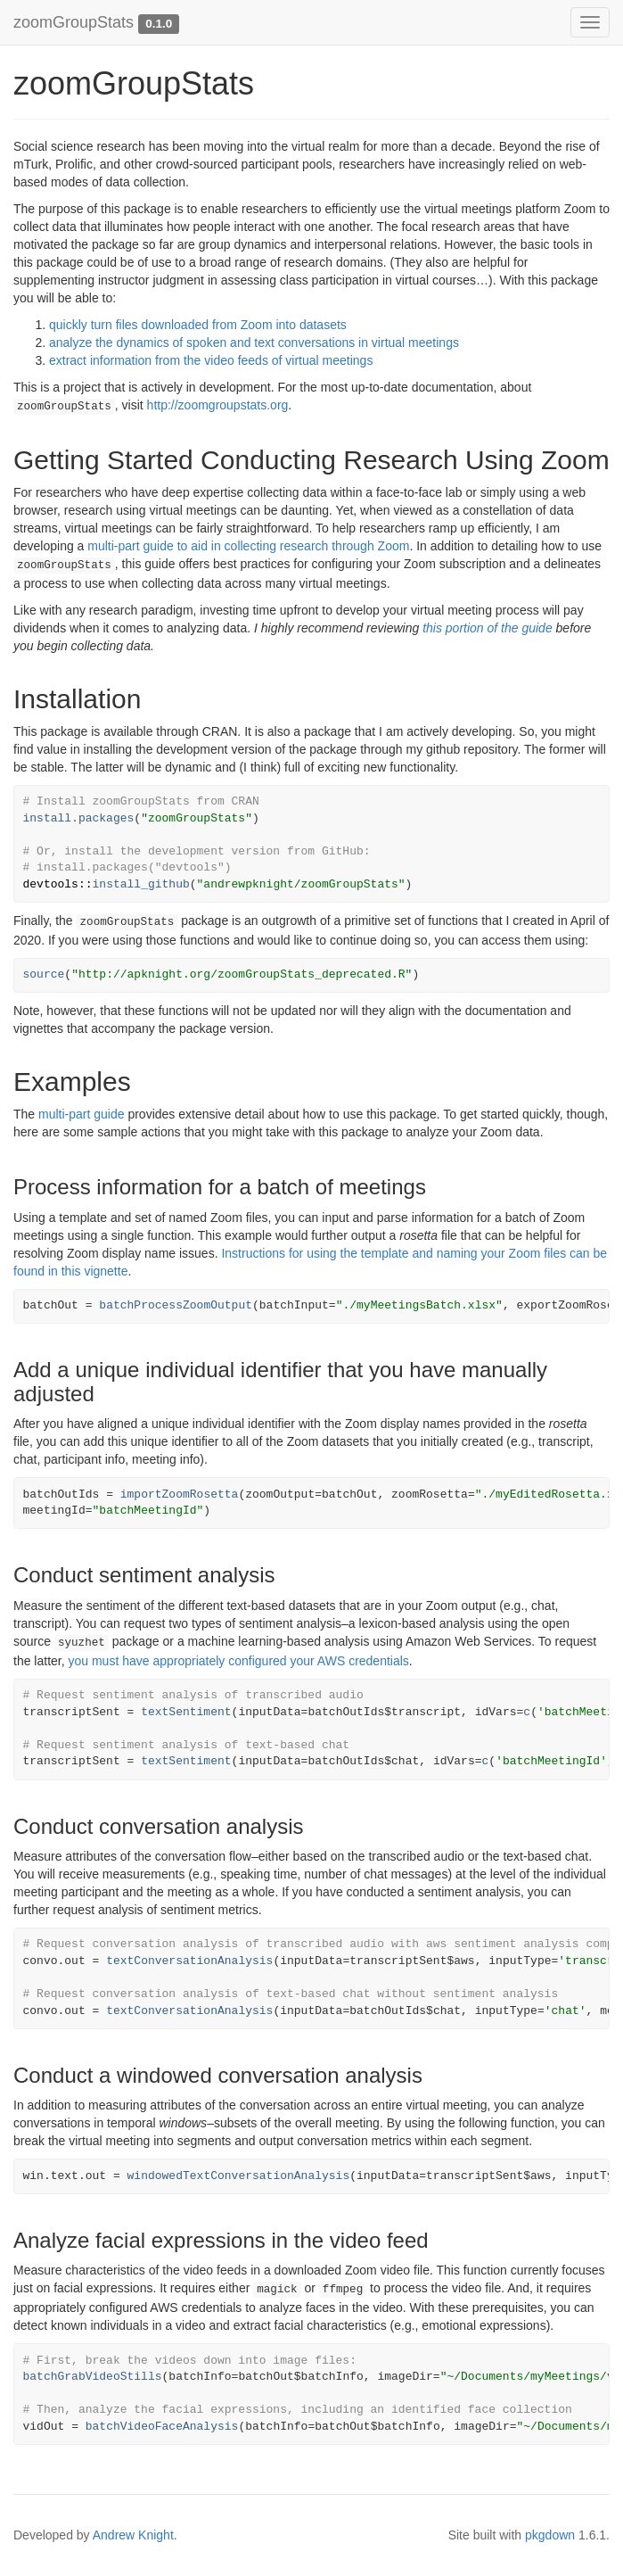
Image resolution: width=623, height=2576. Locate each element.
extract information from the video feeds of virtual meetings (211, 360)
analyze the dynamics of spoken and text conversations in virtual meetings (254, 342)
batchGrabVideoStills (92, 2376)
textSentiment (186, 1712)
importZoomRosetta (179, 1494)
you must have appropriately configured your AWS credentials (238, 1661)
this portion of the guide (487, 628)
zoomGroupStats (73, 22)
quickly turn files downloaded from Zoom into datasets (198, 325)
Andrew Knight (133, 2535)
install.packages (79, 818)
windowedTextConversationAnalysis (238, 2176)
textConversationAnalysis (189, 1961)
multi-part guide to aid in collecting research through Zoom (248, 546)
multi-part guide (81, 1114)
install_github (141, 884)
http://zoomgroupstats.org (218, 405)
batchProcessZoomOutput (175, 1305)
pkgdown (550, 2535)
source (44, 974)
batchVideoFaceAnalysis (162, 2426)
